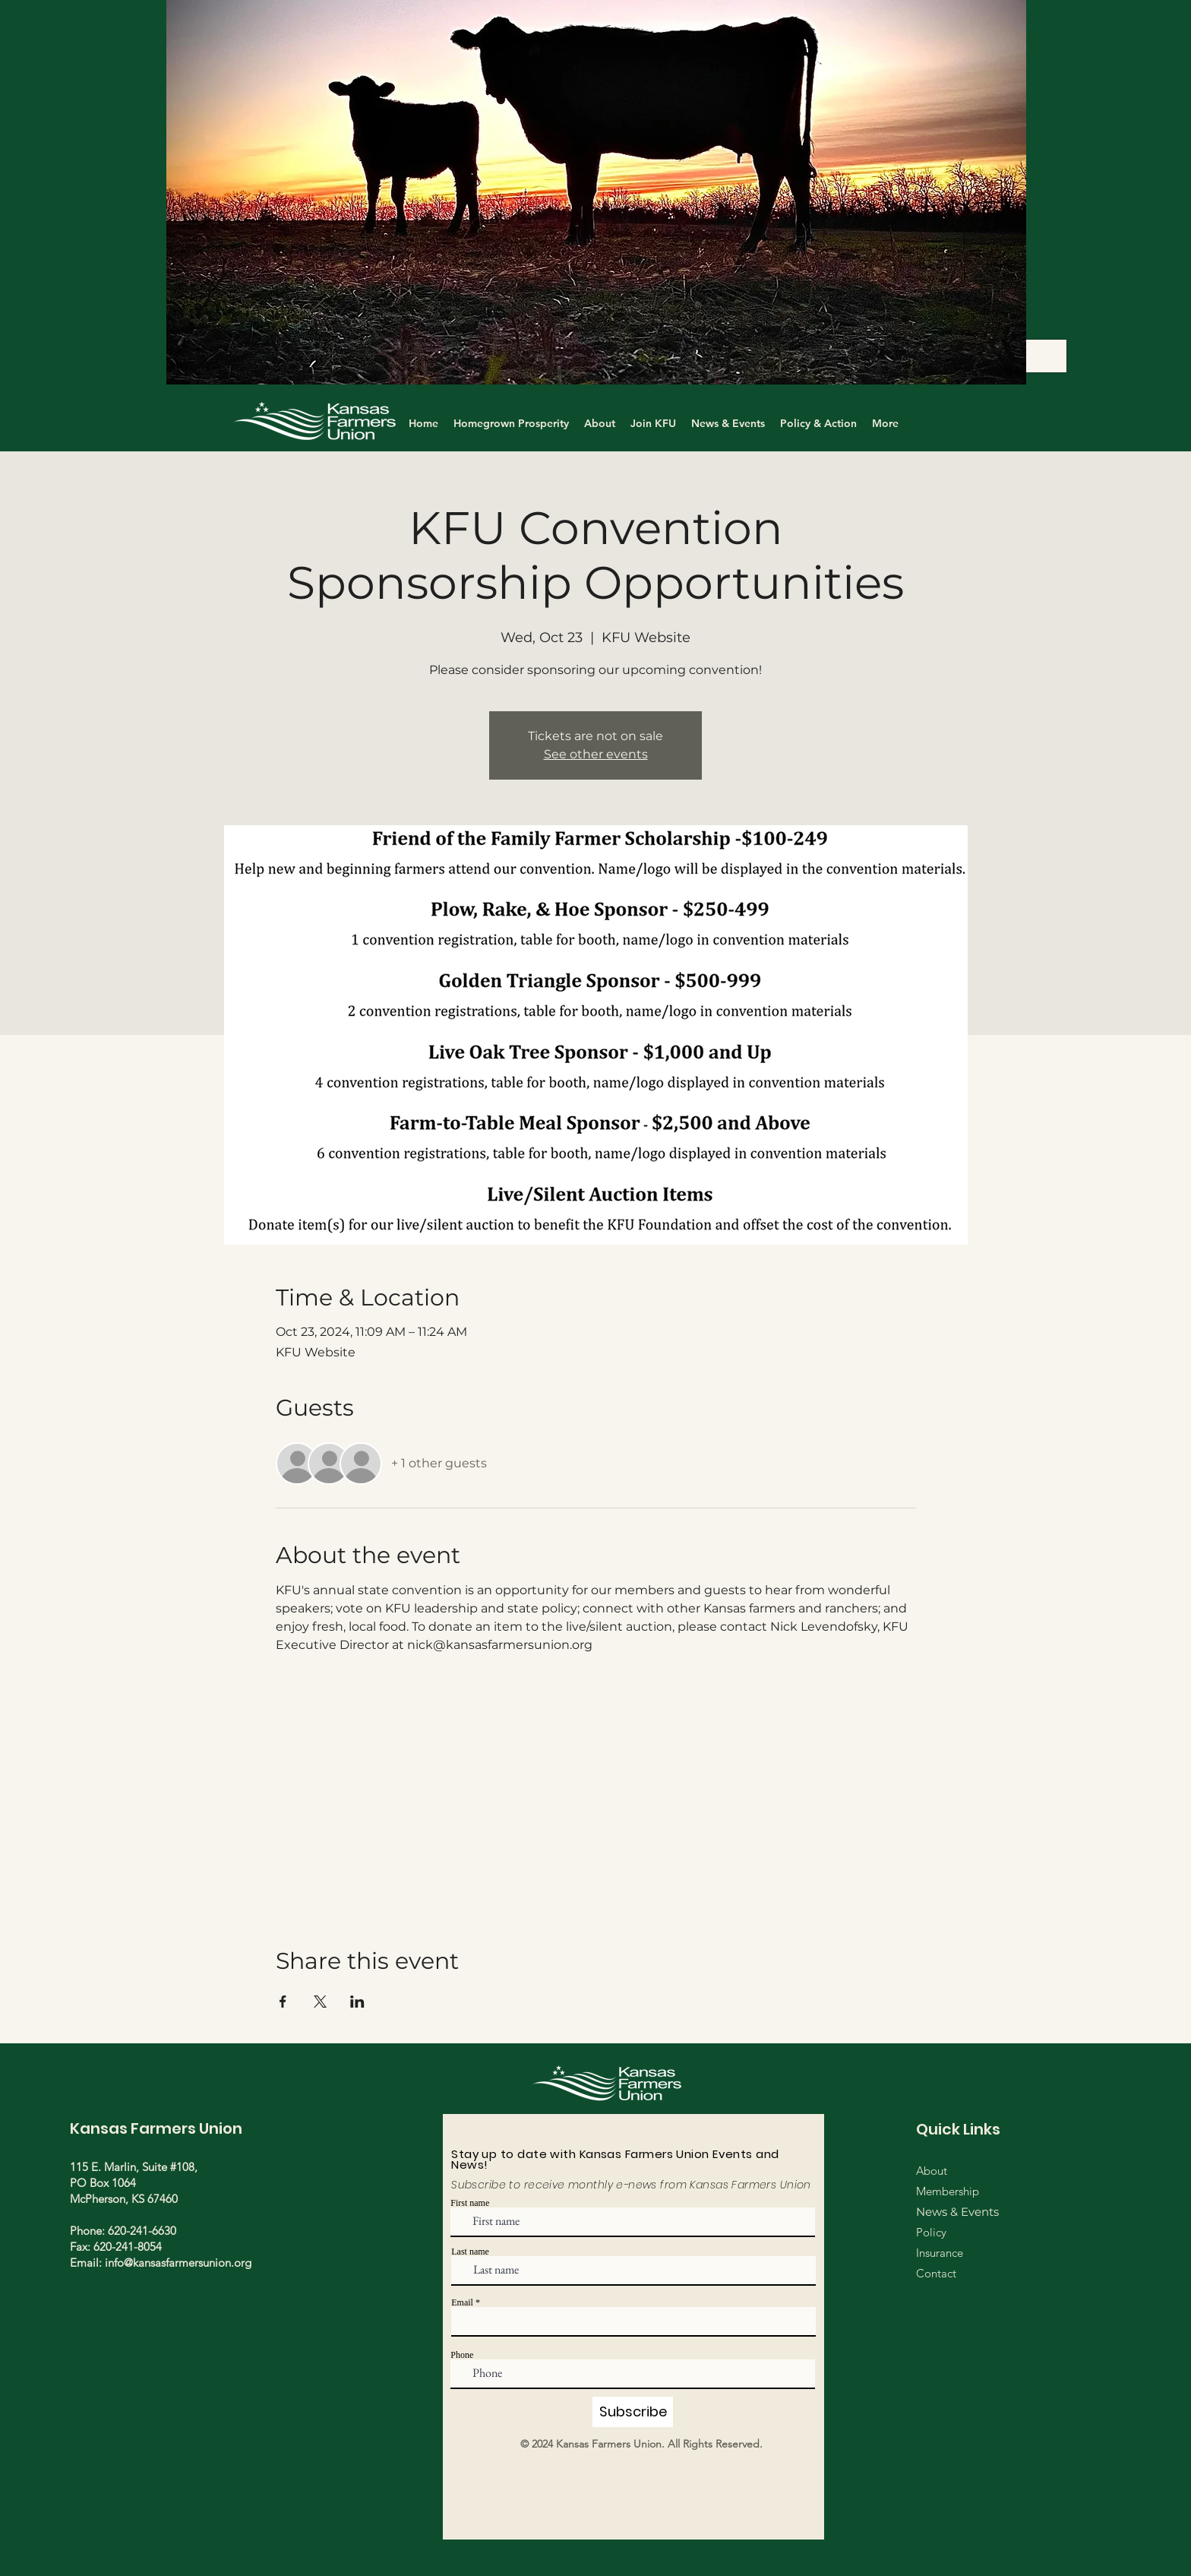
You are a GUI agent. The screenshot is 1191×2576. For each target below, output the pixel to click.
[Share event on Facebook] (283, 2001)
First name (469, 2202)
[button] (596, 192)
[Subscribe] (632, 2412)
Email (462, 2302)
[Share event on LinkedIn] (357, 2001)
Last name (470, 2251)
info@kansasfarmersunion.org (178, 2262)
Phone (461, 2354)
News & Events (957, 2211)
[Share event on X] (320, 2001)
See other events (596, 754)
